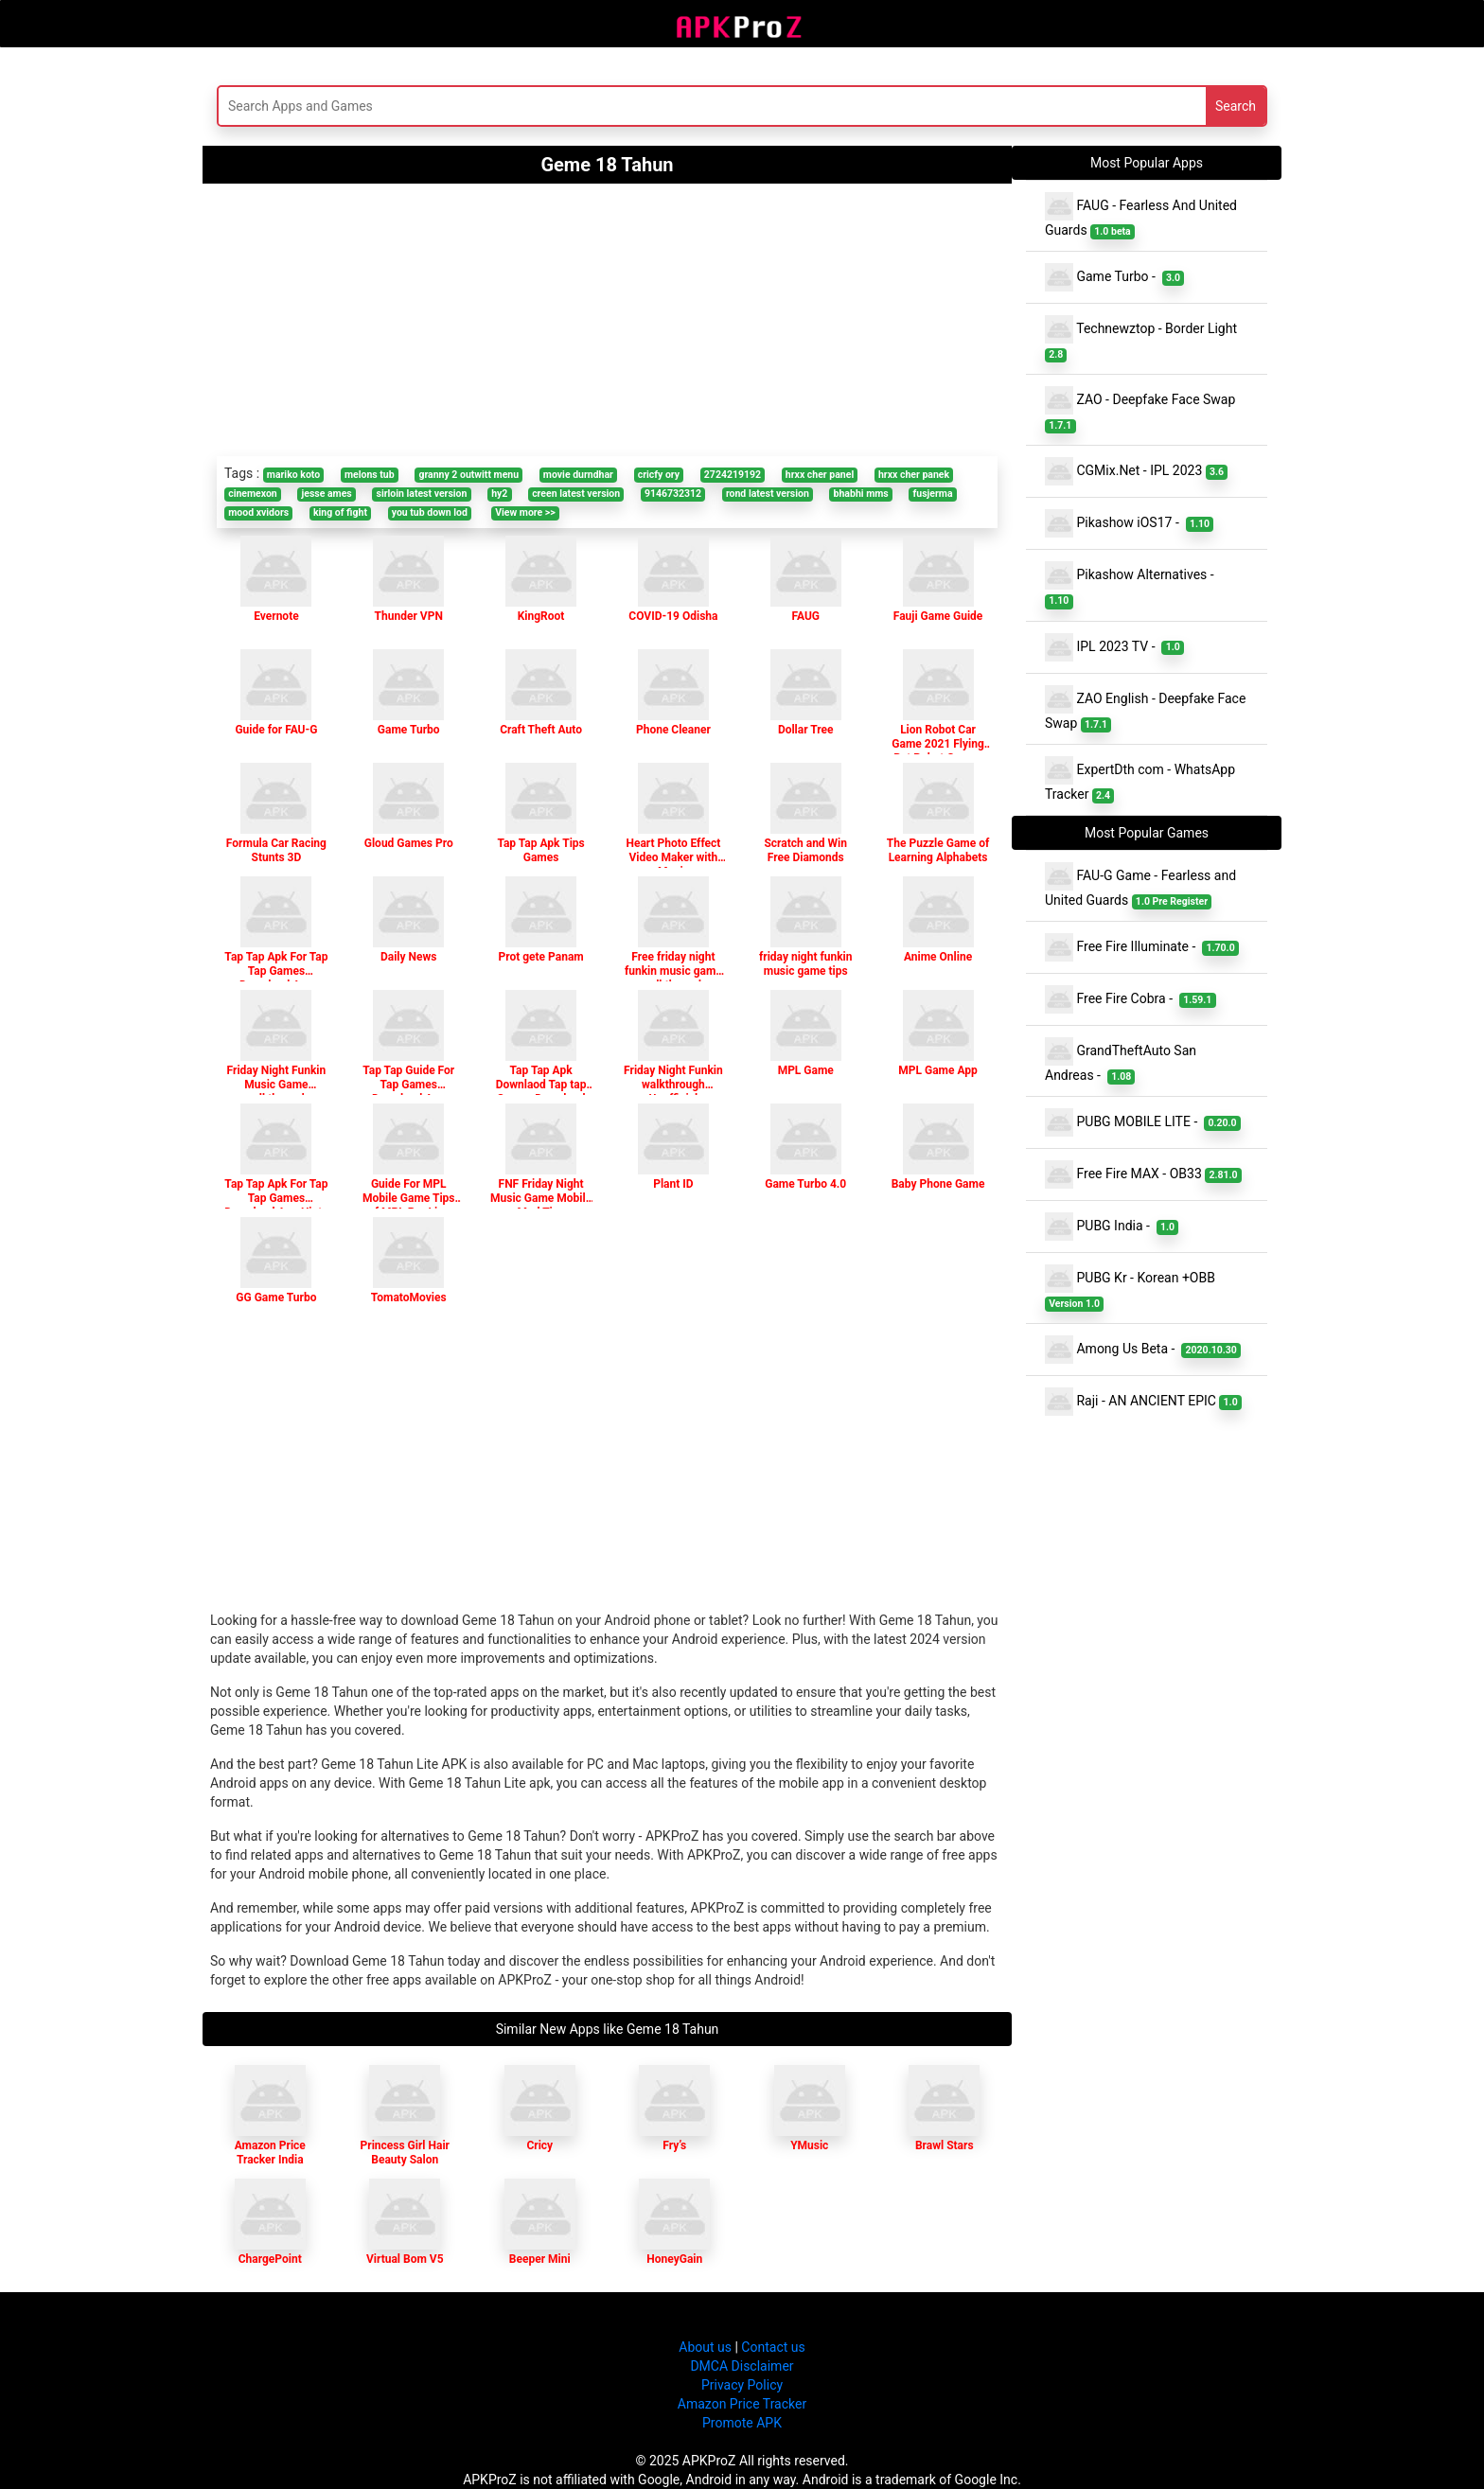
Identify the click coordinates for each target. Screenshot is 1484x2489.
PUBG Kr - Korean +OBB (1131, 1288)
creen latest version (576, 493)
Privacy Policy (742, 2384)
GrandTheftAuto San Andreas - (1120, 1061)
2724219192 (732, 474)
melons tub (369, 474)
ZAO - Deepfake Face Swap (1142, 409)
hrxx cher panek (913, 474)
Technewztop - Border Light (1143, 338)
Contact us (772, 2347)
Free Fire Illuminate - (1142, 947)
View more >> (525, 512)
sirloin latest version (422, 493)
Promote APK (742, 2422)
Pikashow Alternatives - (1133, 585)
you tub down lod (430, 512)
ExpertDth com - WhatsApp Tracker (1140, 779)
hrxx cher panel (820, 474)
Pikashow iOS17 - (1129, 523)
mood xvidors (258, 512)
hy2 (499, 493)
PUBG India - (1111, 1226)
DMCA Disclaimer (741, 2366)
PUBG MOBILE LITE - (1143, 1122)
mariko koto (293, 474)
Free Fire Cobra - (1130, 999)
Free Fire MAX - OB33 (1143, 1174)
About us (705, 2347)
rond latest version (767, 493)
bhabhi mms (861, 493)
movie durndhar (578, 474)
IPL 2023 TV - (1114, 647)
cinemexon (252, 493)
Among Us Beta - (1143, 1349)
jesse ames (327, 493)
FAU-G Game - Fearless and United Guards (1140, 885)
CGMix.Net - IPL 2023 (1136, 471)
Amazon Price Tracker (742, 2403)
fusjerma (933, 493)
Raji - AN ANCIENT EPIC (1143, 1401)
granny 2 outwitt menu (468, 474)
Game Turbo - (1114, 277)
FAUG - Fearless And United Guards (1141, 215)
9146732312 (673, 493)
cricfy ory (659, 474)
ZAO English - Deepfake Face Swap (1145, 709)
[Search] (559, 106)
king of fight (340, 512)
